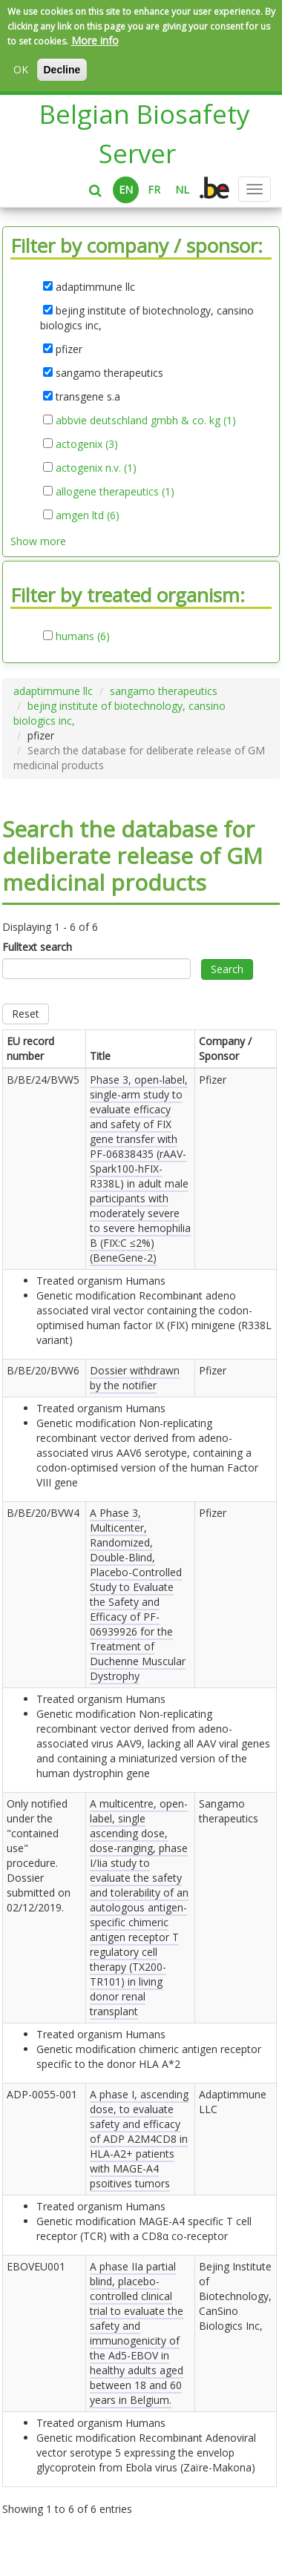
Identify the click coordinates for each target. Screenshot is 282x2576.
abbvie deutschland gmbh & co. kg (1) (146, 420)
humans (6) (83, 636)
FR (154, 189)
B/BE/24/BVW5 (43, 1080)
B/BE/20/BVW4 (43, 1513)
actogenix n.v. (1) (96, 468)
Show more (38, 541)
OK (20, 69)
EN (126, 189)
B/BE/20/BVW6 (43, 1370)
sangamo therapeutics (163, 691)
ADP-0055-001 (42, 2094)
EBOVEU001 (36, 2266)
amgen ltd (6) (87, 515)
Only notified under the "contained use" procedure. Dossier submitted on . (38, 1855)
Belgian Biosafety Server (144, 133)
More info (95, 40)
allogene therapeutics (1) (115, 491)
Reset (25, 1014)
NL (182, 189)
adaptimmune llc (53, 691)
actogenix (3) (87, 444)
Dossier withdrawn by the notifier (135, 1377)
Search (227, 969)
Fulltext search (37, 947)
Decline (62, 70)
